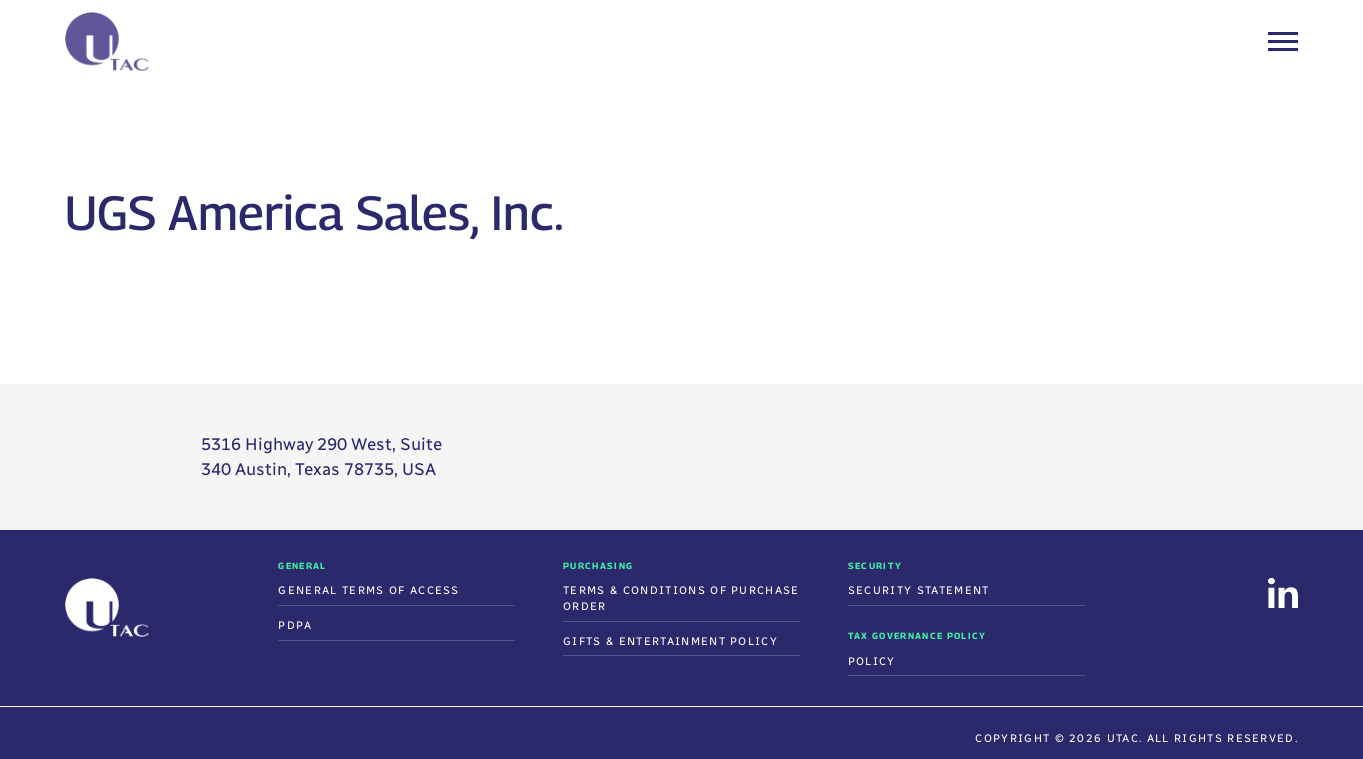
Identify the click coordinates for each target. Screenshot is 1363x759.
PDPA (295, 625)
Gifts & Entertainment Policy (670, 641)
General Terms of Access (368, 590)
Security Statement (919, 590)
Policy (872, 661)
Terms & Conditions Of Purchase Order (681, 598)
